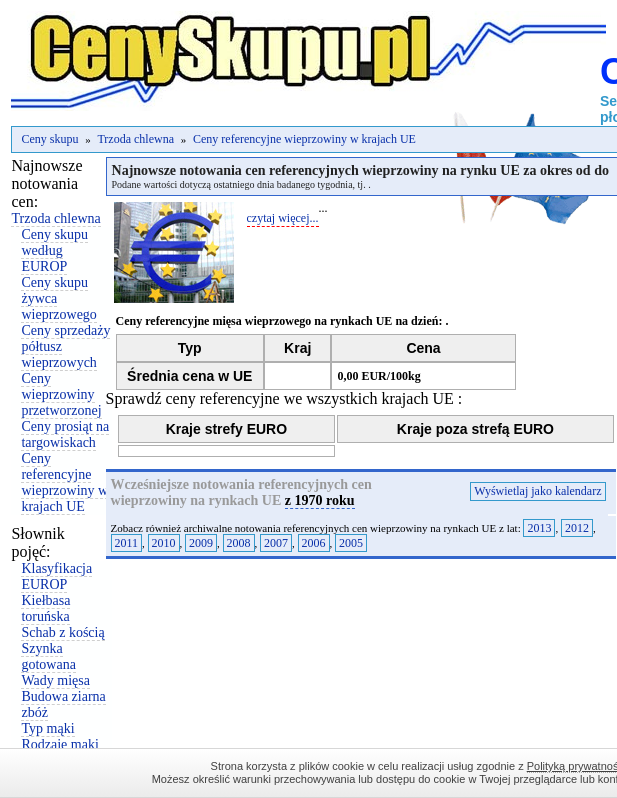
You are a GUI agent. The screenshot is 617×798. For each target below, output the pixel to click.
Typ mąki (47, 728)
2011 (127, 543)
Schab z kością (62, 632)
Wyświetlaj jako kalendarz (537, 491)
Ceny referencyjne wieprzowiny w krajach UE (304, 139)
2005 (351, 543)
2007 (276, 543)
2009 (201, 543)
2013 (539, 528)
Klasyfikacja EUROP (56, 576)
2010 (164, 543)
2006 (314, 543)
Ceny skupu (49, 139)
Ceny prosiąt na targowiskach (65, 434)
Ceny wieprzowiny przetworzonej (61, 394)
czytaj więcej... (283, 218)
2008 (239, 543)
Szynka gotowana (48, 656)
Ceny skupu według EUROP (54, 250)
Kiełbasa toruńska (45, 608)
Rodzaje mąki (59, 744)
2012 (577, 528)
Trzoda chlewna (135, 139)
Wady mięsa (55, 680)
